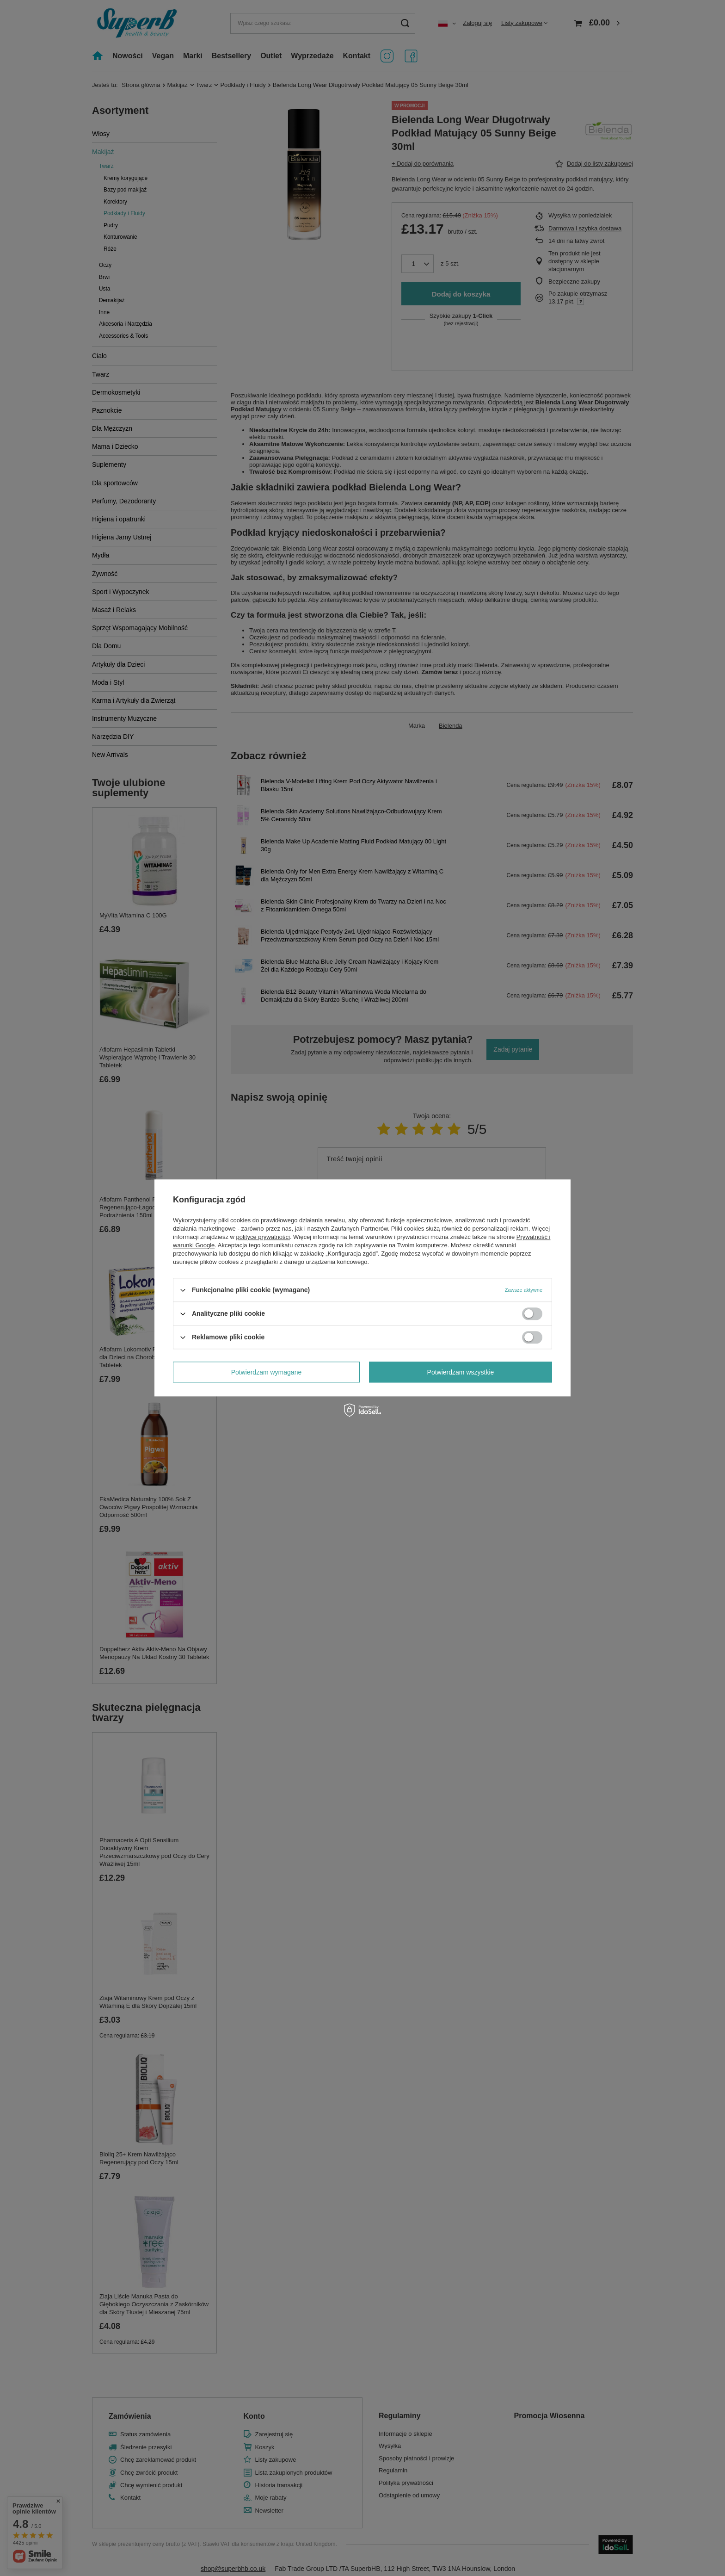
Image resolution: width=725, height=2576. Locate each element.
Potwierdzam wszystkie (460, 1372)
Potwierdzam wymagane (266, 1372)
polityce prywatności (263, 1236)
